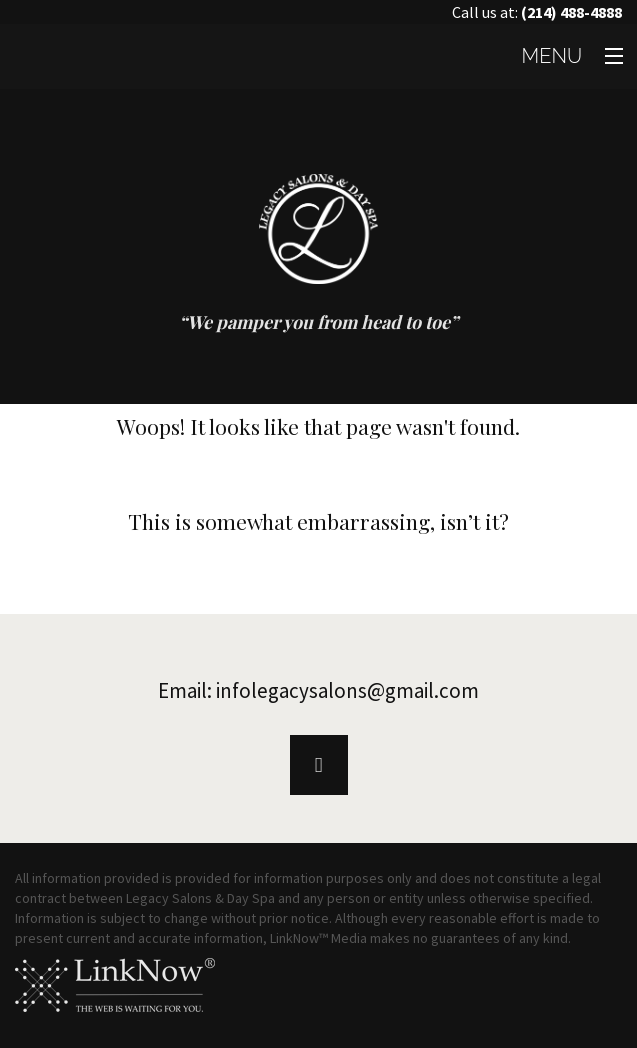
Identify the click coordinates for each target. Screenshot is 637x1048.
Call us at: (537, 12)
